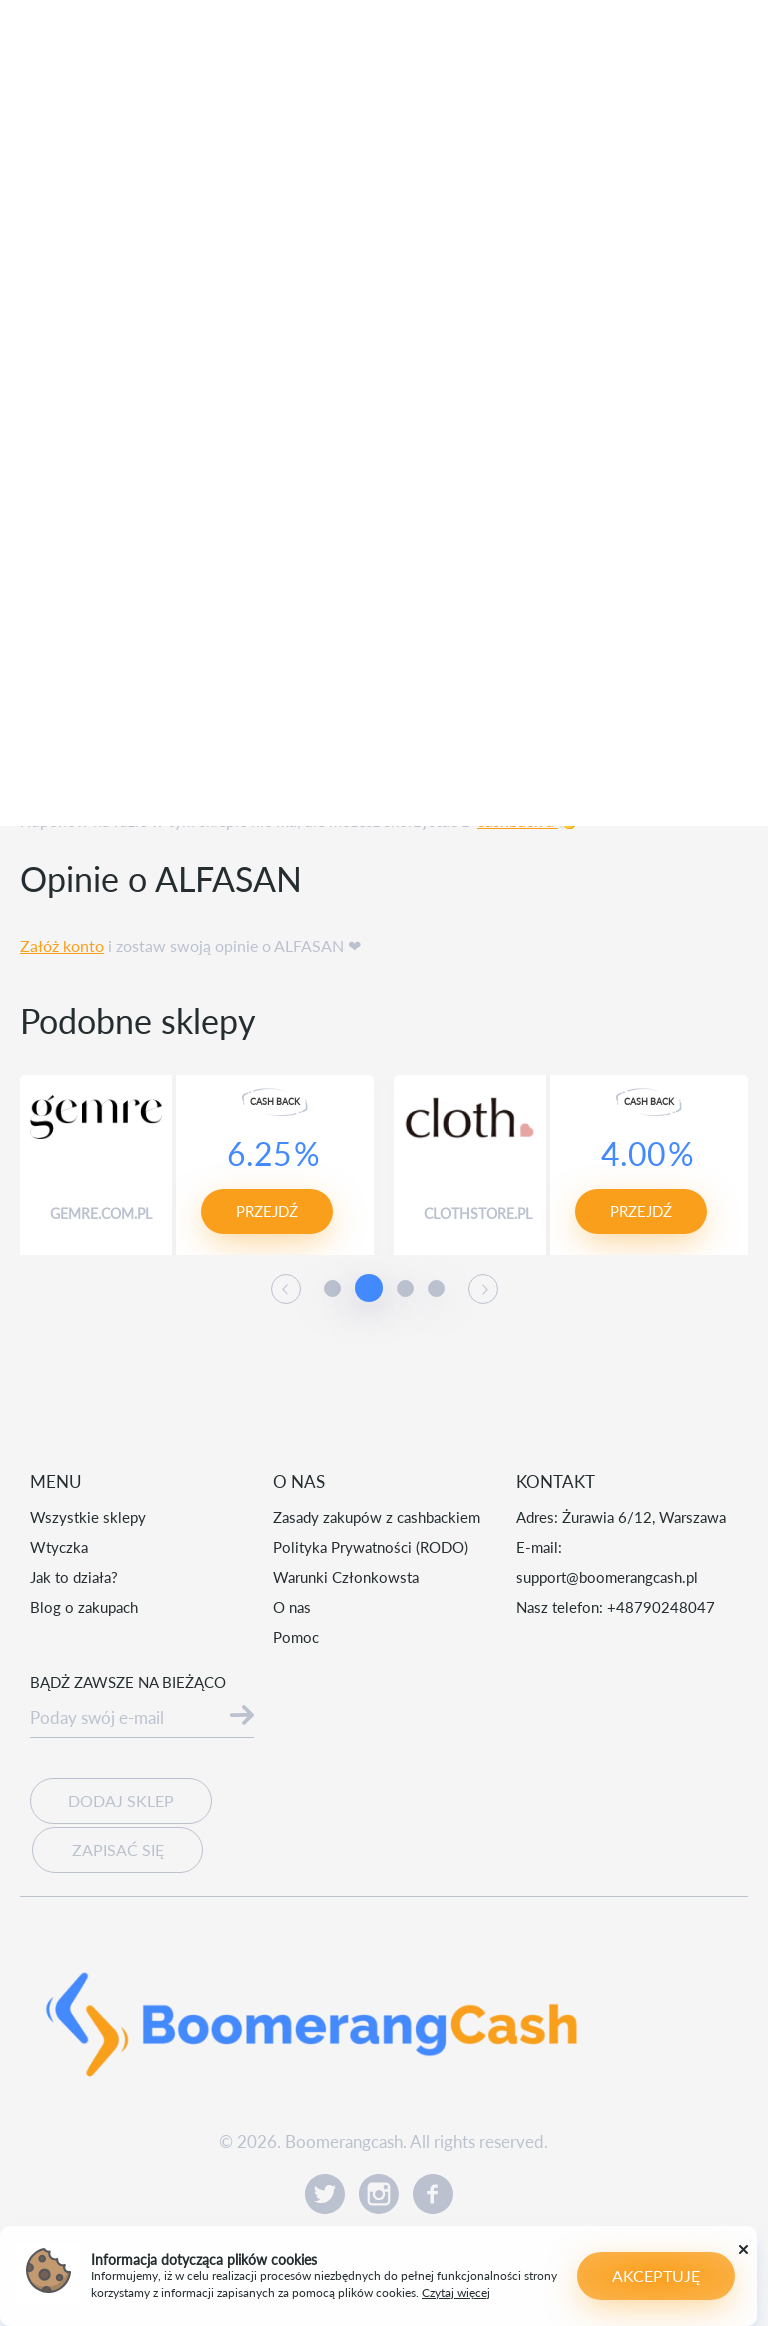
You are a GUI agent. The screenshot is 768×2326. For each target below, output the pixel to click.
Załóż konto (62, 945)
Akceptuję (656, 2275)
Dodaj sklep (121, 1800)
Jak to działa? (74, 1577)
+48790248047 (661, 1607)
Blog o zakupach (84, 1607)
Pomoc (296, 1637)
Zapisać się (117, 1846)
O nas (292, 1607)
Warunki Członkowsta (346, 1577)
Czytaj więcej (456, 2292)
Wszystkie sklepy (88, 1517)
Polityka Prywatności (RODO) (370, 1547)
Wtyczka (59, 1547)
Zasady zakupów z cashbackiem (376, 1517)
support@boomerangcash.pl (607, 1577)
